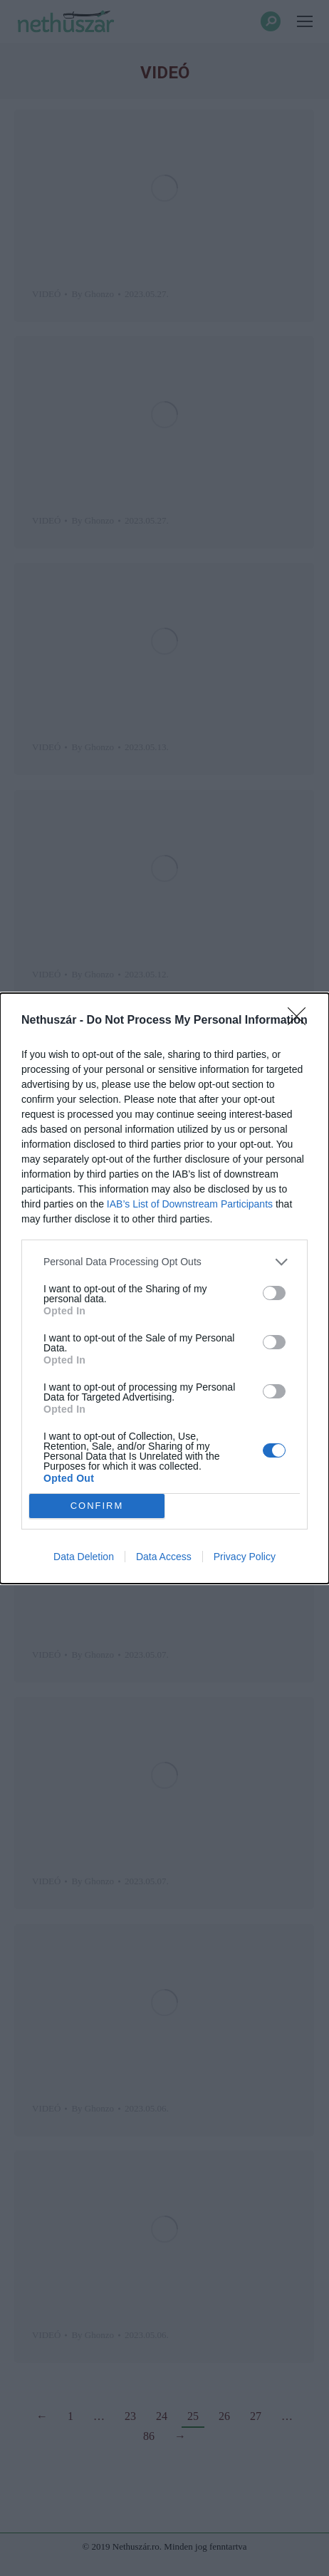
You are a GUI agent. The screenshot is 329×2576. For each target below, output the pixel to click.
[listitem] (164, 1262)
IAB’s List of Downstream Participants (190, 1204)
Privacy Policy (245, 1556)
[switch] (274, 1293)
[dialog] (164, 1288)
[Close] (301, 1020)
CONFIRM (97, 1505)
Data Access (164, 1556)
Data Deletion (83, 1556)
